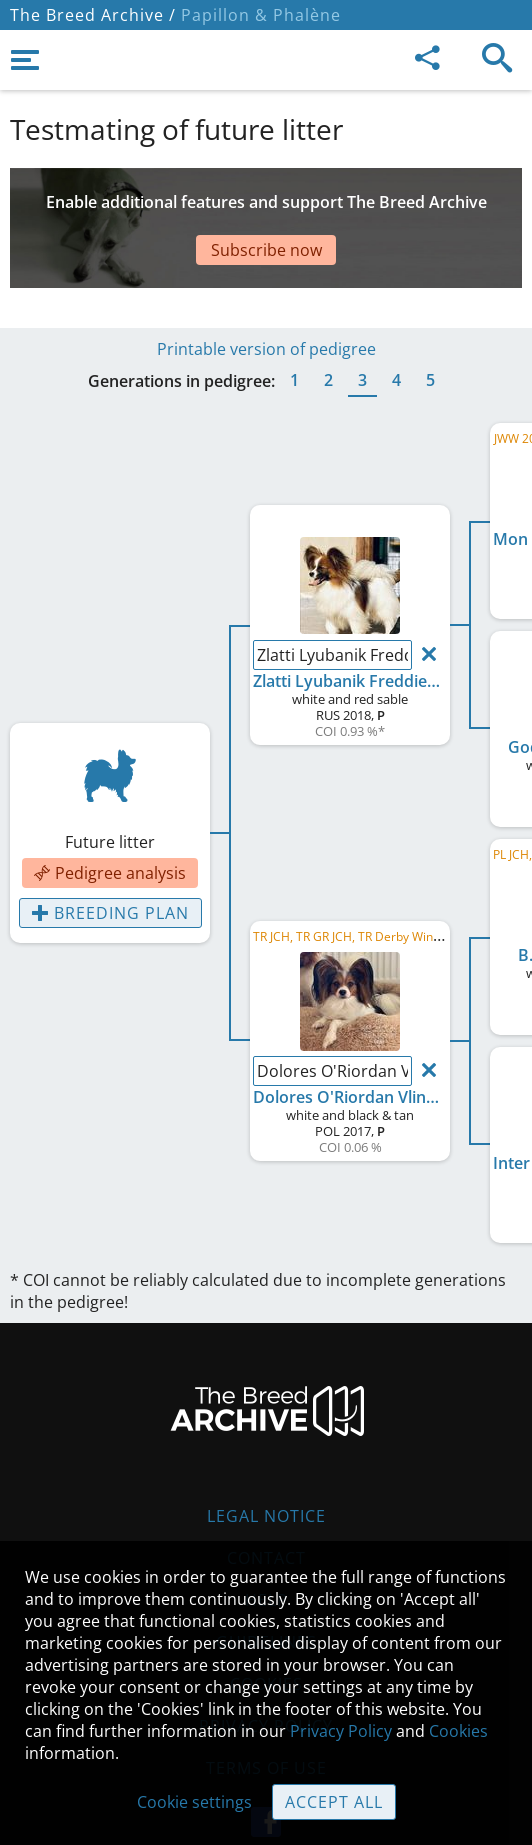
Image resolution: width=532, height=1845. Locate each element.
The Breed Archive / (93, 15)
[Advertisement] (266, 208)
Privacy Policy (341, 1731)
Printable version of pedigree (266, 299)
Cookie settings (194, 1802)
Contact (266, 1508)
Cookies (458, 1731)
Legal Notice (266, 1466)
